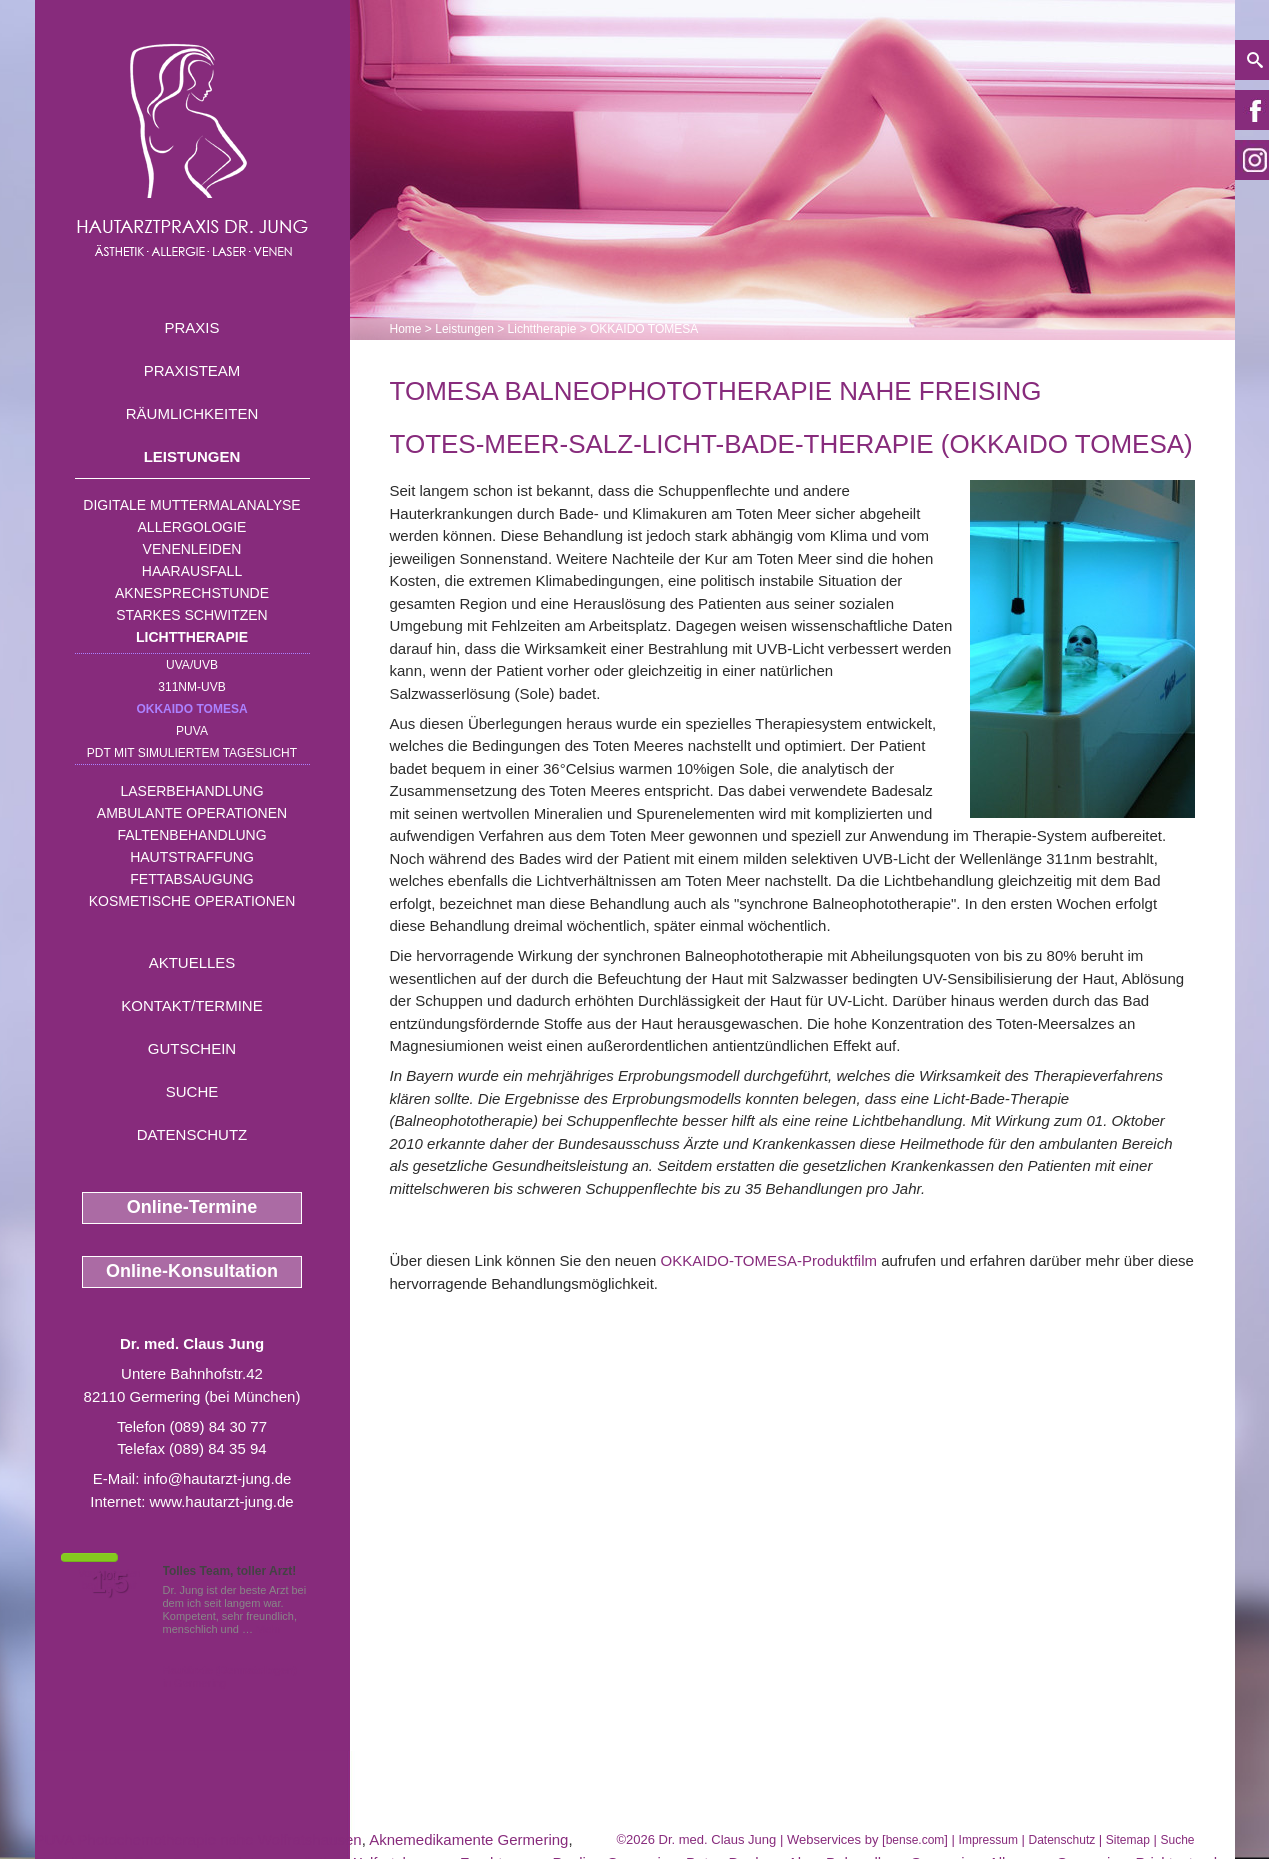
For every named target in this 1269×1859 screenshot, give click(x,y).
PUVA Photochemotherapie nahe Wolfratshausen (198, 1839)
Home (406, 329)
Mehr (268, 1629)
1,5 (110, 1583)
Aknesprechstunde (192, 593)
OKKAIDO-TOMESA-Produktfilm (769, 1260)
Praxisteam (192, 370)
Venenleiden (192, 549)
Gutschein (192, 1048)
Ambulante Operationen (192, 813)
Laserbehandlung (191, 791)
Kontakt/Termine (191, 1005)
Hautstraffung (192, 857)
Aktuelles (192, 962)
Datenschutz (192, 1134)
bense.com (915, 1840)
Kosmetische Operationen (192, 901)
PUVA (192, 731)
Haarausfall (192, 571)
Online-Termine (192, 1207)
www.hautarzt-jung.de (221, 1501)
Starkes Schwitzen (191, 615)
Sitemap (1128, 1840)
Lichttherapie (192, 637)
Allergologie (192, 527)
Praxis (191, 327)
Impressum (988, 1840)
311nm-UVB (191, 687)
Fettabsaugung (191, 879)
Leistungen (192, 456)
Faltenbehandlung (191, 835)
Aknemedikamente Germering (468, 1839)
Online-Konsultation (192, 1271)
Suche (192, 1091)
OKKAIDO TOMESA (191, 709)
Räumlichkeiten (192, 413)
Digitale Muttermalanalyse (191, 505)
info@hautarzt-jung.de (218, 1478)
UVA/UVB (192, 665)
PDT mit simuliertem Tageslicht (192, 753)
